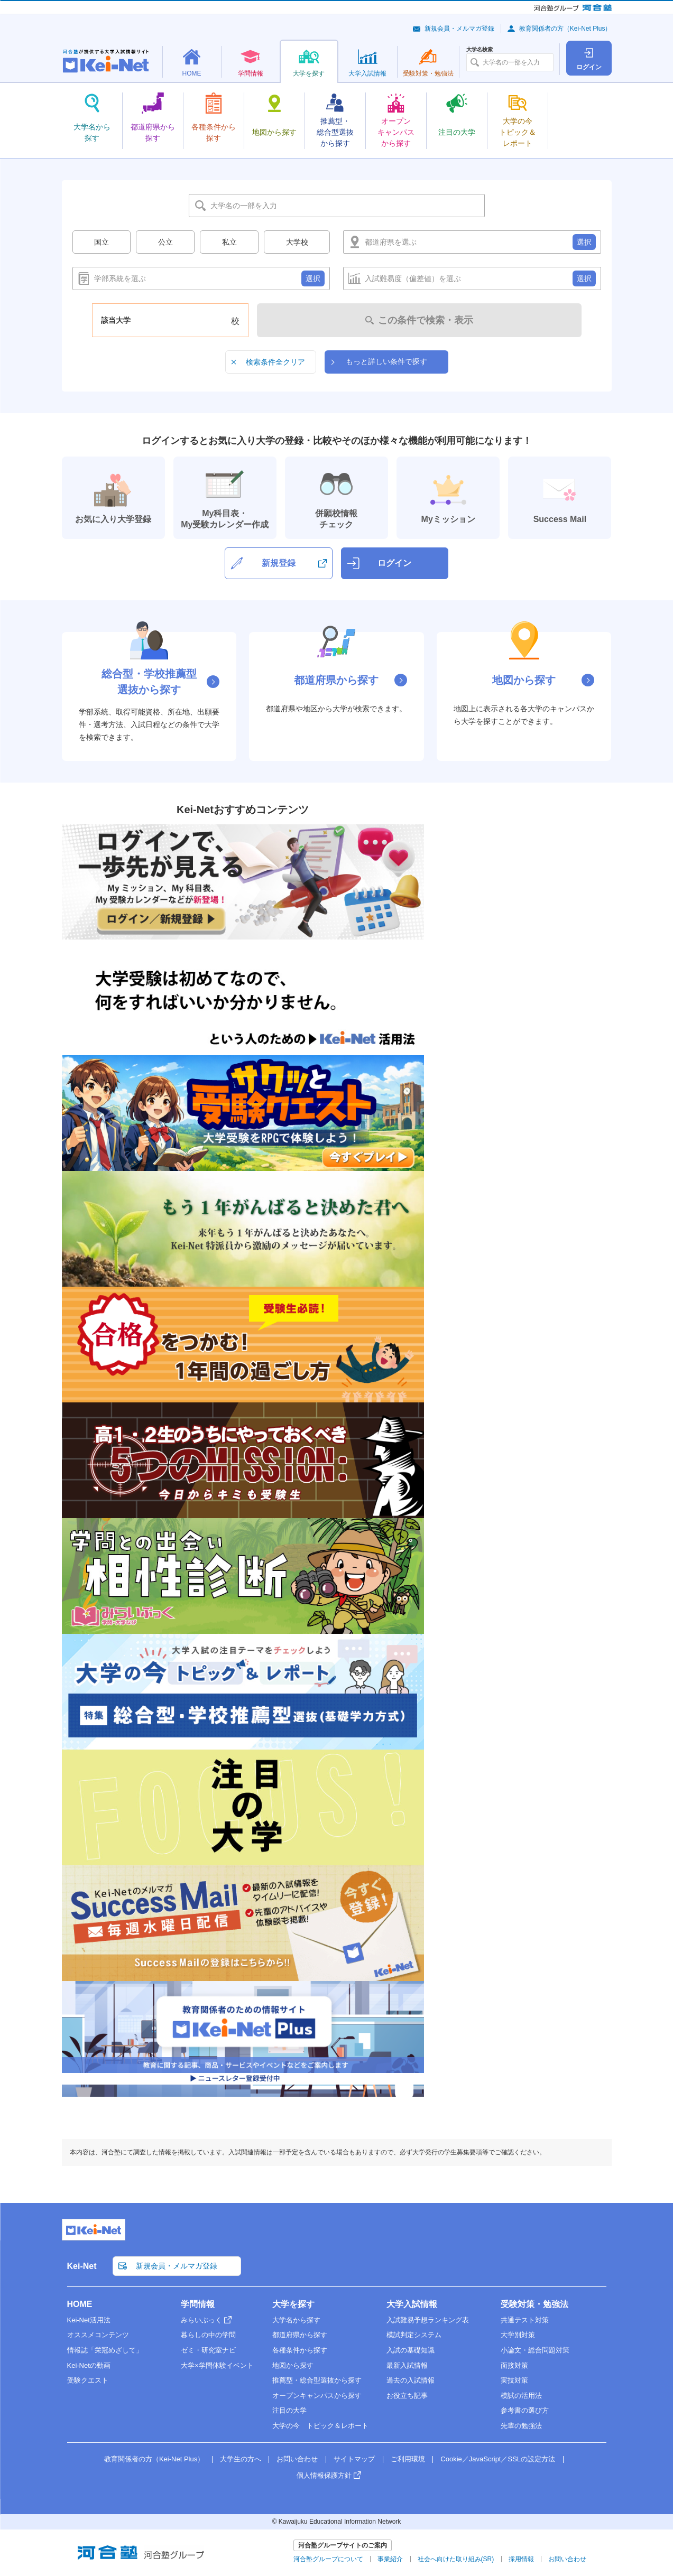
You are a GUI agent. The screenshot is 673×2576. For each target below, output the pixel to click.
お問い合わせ (297, 2459)
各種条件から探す (299, 2350)
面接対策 (514, 2365)
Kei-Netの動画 (88, 2365)
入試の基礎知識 (410, 2350)
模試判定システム (413, 2335)
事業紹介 (390, 2559)
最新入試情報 (407, 2365)
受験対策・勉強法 (534, 2304)
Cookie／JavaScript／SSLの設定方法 (497, 2459)
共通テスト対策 (525, 2320)
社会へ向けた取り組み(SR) (456, 2559)
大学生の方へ (240, 2459)
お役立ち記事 (407, 2396)
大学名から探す (296, 2320)
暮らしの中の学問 (208, 2335)
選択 (584, 242)
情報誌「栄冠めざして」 (105, 2350)
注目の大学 (289, 2410)
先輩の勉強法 (521, 2426)
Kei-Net (82, 2266)
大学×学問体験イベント (217, 2365)
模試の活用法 (521, 2396)
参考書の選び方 (525, 2410)
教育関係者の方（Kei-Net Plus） (565, 28)
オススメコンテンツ (98, 2335)
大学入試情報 (411, 2304)
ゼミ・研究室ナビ (208, 2350)
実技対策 (514, 2380)
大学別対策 (518, 2335)
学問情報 (198, 2304)
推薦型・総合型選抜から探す (317, 2380)
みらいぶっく (201, 2320)
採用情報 (521, 2559)
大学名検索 (479, 49)
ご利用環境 (408, 2459)
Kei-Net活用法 (88, 2320)
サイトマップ (354, 2459)
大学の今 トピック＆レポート (320, 2426)
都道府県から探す (299, 2335)
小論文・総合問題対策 (535, 2350)
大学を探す (293, 2304)
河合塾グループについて (328, 2559)
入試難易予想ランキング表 (427, 2320)
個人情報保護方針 (324, 2475)
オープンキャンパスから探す (317, 2396)
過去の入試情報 (410, 2380)
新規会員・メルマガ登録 (459, 28)
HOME (80, 2304)
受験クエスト (87, 2380)
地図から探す (293, 2365)
